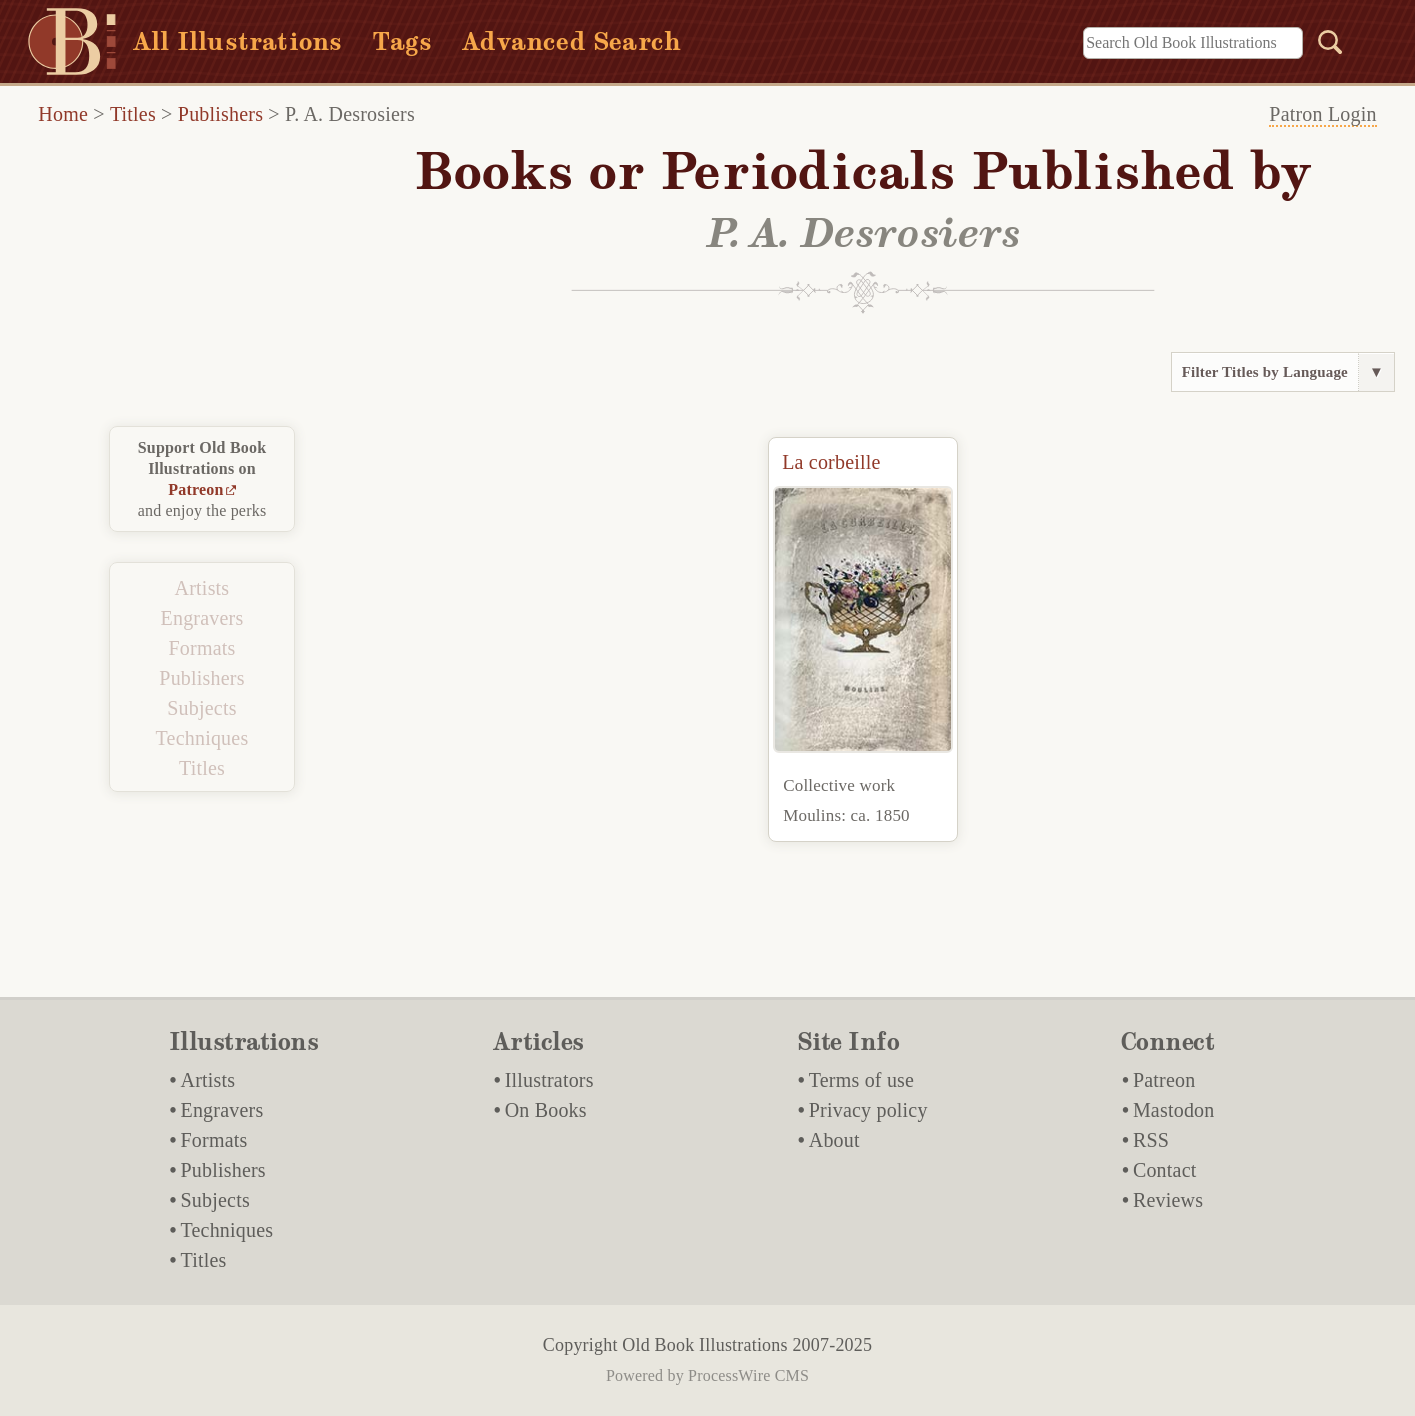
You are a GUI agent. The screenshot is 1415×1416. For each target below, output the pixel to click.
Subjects (201, 708)
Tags (402, 41)
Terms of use (861, 1080)
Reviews (1168, 1200)
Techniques (202, 738)
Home (63, 114)
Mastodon (1174, 1110)
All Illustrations (237, 41)
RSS (1151, 1140)
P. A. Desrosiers (350, 114)
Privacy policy (868, 1110)
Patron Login (1322, 114)
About (834, 1140)
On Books (546, 1110)
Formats (202, 648)
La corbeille (831, 462)
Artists (202, 588)
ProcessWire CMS (748, 1375)
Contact (1165, 1170)
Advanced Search (571, 41)
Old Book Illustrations (704, 1345)
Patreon (195, 489)
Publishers (220, 114)
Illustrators (549, 1080)
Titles (133, 114)
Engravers (202, 618)
